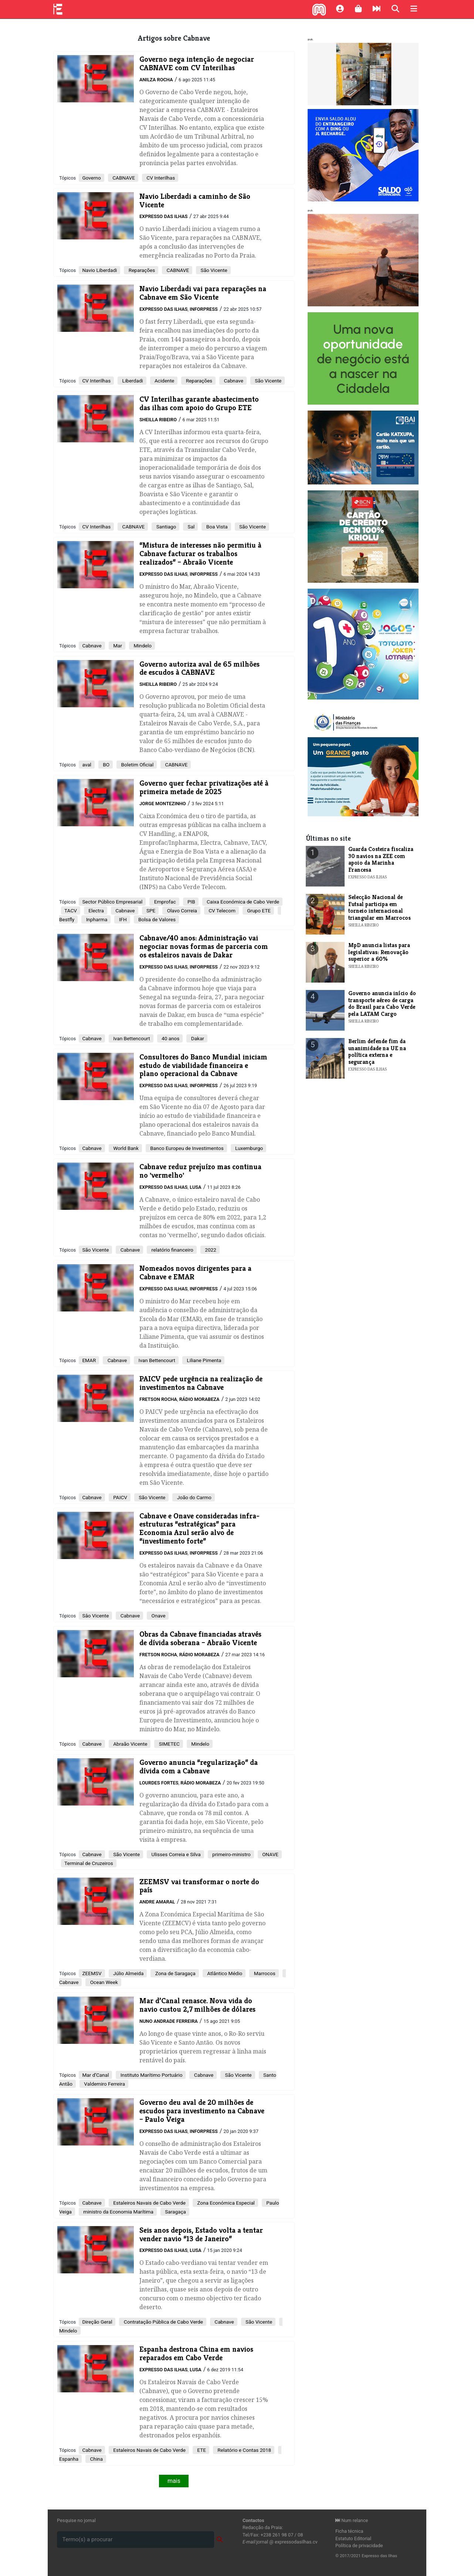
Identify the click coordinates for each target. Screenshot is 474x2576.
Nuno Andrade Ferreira (168, 2021)
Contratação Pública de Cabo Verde (162, 2322)
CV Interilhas (160, 178)
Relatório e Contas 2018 (243, 2450)
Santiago (165, 527)
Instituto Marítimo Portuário (150, 2075)
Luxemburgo (248, 1148)
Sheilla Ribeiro (158, 419)
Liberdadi (132, 381)
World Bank (125, 1148)
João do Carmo (193, 1497)
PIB (190, 902)
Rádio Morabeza (199, 1399)
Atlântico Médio (224, 1973)
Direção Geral (97, 2322)
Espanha (68, 2459)
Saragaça (175, 2212)
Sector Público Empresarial (112, 902)
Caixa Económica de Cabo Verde (242, 902)
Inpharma (96, 919)
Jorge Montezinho (162, 803)
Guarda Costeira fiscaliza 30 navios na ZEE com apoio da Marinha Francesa (380, 859)
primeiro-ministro (231, 1854)
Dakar (197, 1038)
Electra (95, 910)
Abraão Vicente (130, 1744)
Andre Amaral (157, 1902)
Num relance (351, 2520)
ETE (201, 2450)
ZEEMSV (91, 1973)
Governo (91, 178)
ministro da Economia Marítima (117, 2212)
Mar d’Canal (95, 2075)
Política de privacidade (359, 2545)
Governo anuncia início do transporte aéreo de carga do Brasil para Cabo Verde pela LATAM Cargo (382, 1003)
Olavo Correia (181, 910)
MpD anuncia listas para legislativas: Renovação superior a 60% (379, 952)
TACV (70, 910)
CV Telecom (221, 910)
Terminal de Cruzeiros (88, 1863)
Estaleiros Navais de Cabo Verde (149, 2203)
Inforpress (204, 309)
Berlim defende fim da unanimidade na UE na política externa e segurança (377, 1051)
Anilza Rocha (156, 79)
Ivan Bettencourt (131, 1038)
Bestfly (66, 919)
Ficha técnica (349, 2531)
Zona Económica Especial (225, 2203)
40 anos (170, 1038)
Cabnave (233, 381)
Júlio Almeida (128, 1973)
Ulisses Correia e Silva (175, 1854)
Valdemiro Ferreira (104, 2084)
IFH (122, 919)
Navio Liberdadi (99, 270)
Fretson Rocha (158, 1399)
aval (86, 765)
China (96, 2459)
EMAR (89, 1360)
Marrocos (264, 1973)
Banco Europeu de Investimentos (186, 1148)
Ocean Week (103, 1982)
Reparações (141, 270)
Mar (117, 646)
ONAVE (269, 1854)
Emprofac (164, 902)
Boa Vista (216, 527)
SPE (150, 910)
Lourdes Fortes (159, 1783)
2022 (210, 1250)
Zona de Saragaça (174, 1973)
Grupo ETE (258, 910)
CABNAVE (123, 178)
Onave (157, 1616)
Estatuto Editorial (353, 2538)
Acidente (164, 381)
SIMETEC (169, 1744)
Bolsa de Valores (156, 919)
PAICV (119, 1497)
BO (105, 765)
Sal (190, 527)
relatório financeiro (171, 1250)
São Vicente (213, 270)
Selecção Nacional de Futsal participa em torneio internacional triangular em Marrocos (379, 907)
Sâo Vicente (95, 1616)
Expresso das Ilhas (163, 216)
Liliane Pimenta (203, 1360)
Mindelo (142, 646)
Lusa (196, 1187)
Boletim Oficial (136, 765)
